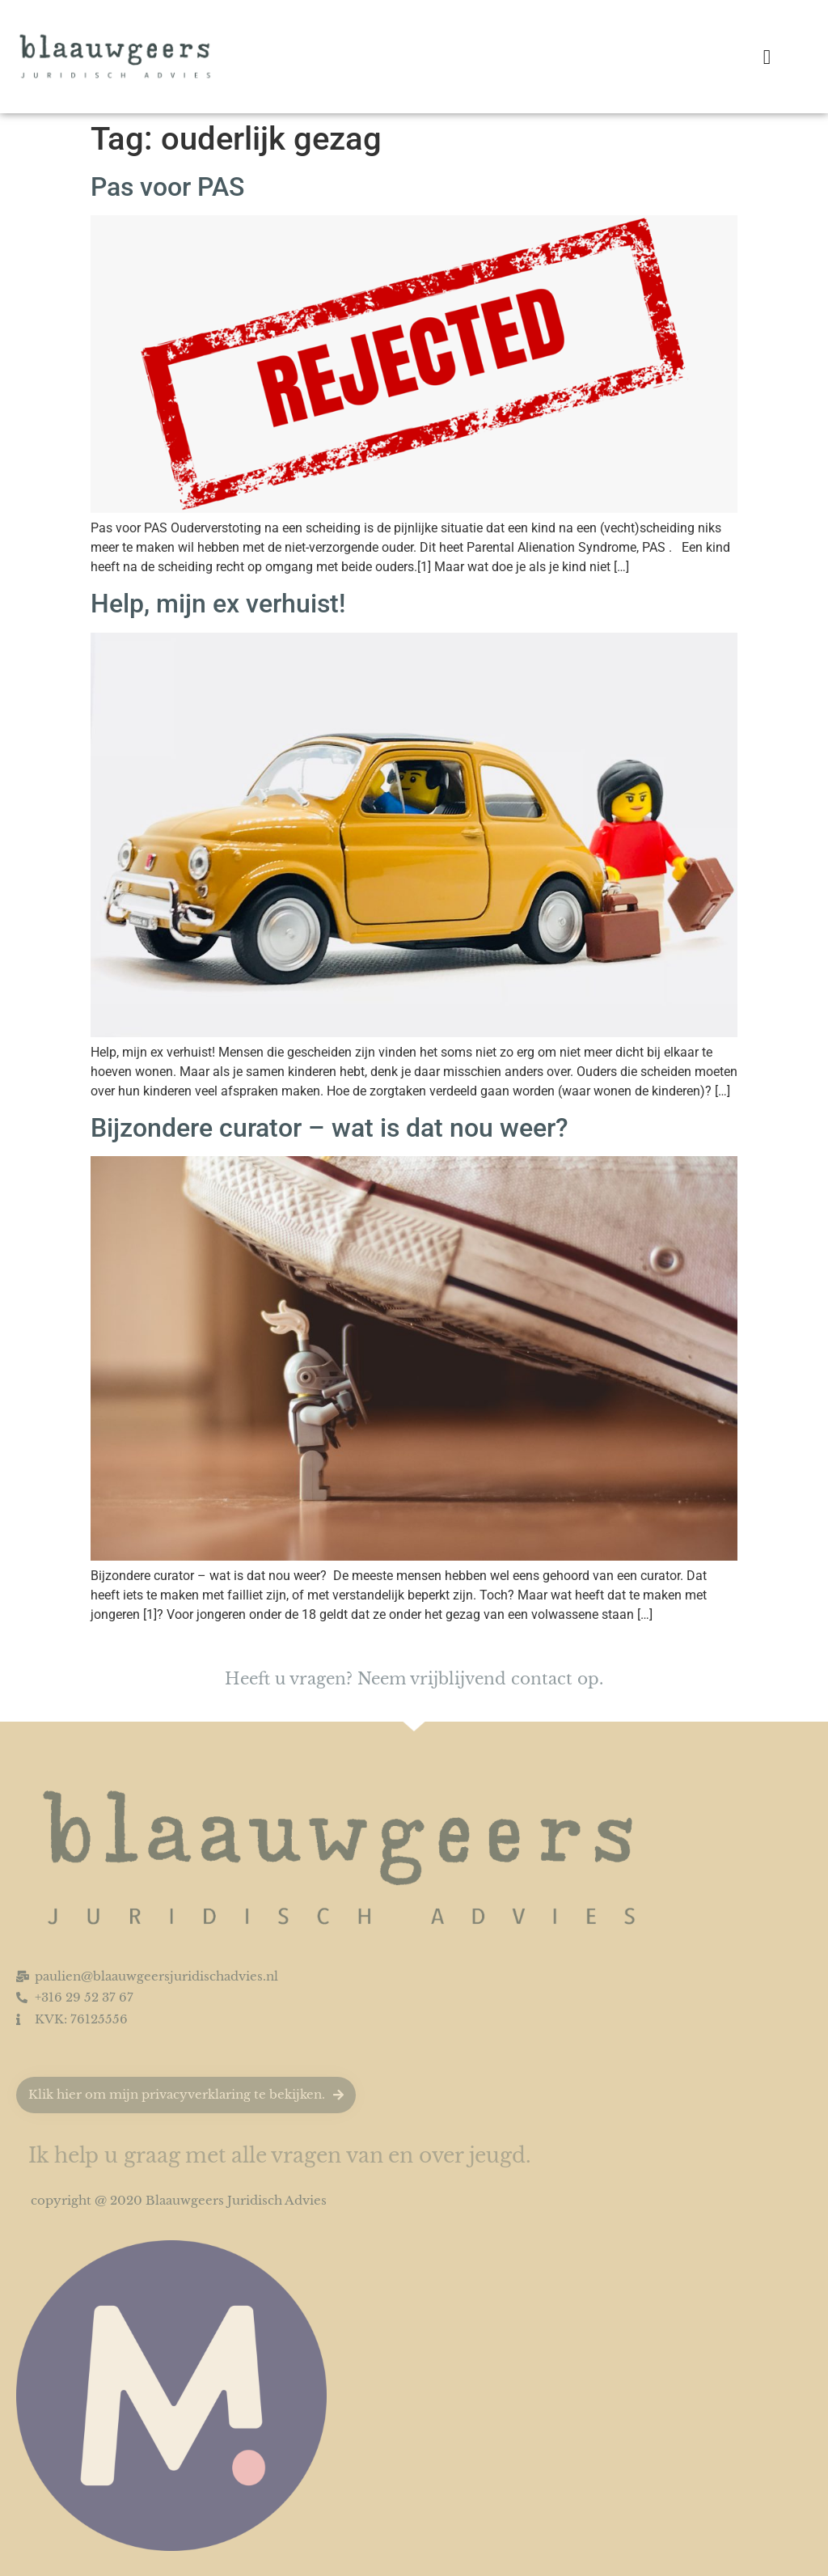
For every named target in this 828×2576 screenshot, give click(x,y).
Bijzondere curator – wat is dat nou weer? (333, 1127)
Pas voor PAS (167, 187)
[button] (766, 56)
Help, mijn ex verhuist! (218, 603)
